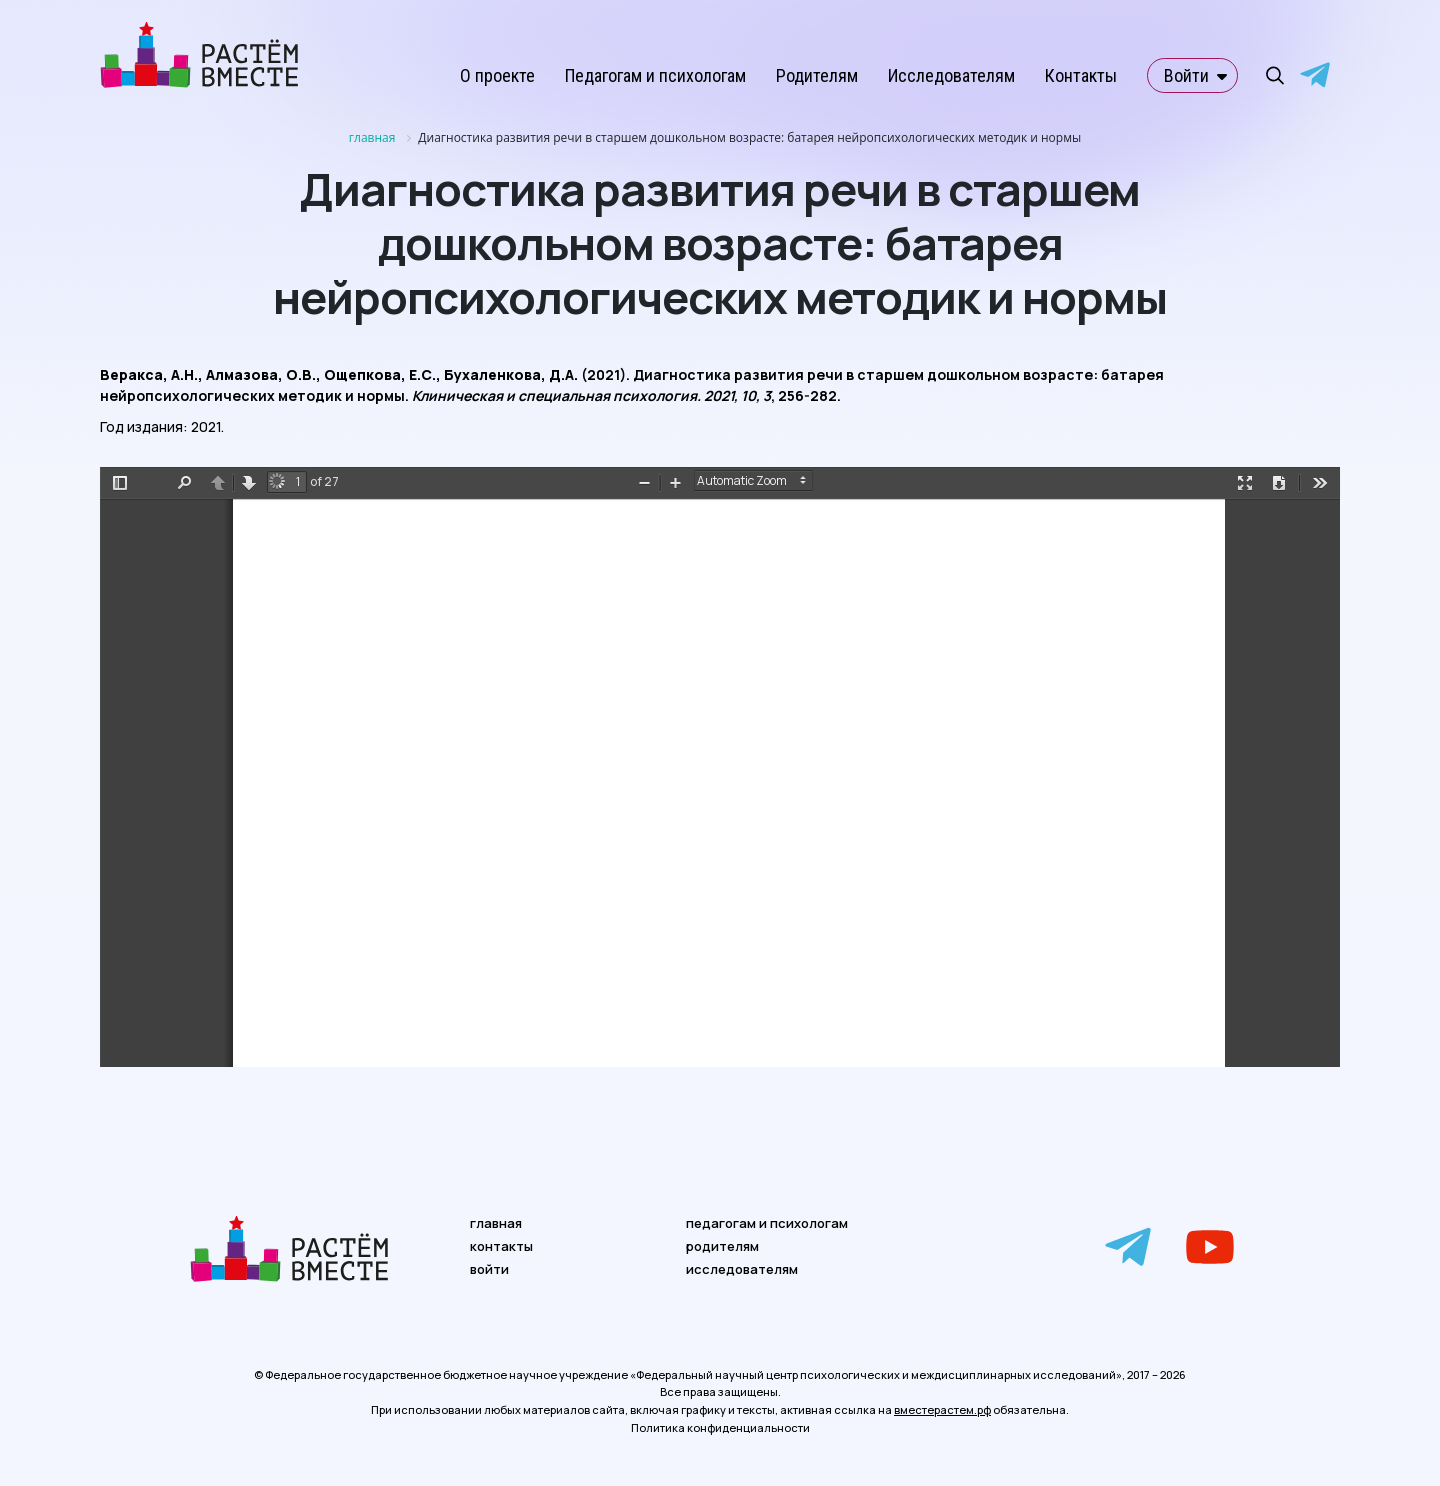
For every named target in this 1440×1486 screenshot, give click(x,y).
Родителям (817, 75)
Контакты (1081, 75)
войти (489, 1269)
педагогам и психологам (767, 1223)
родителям (722, 1246)
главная (496, 1223)
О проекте (497, 75)
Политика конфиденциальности (720, 1427)
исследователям (742, 1269)
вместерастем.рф (942, 1409)
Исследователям (951, 75)
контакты (501, 1246)
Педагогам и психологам (655, 75)
